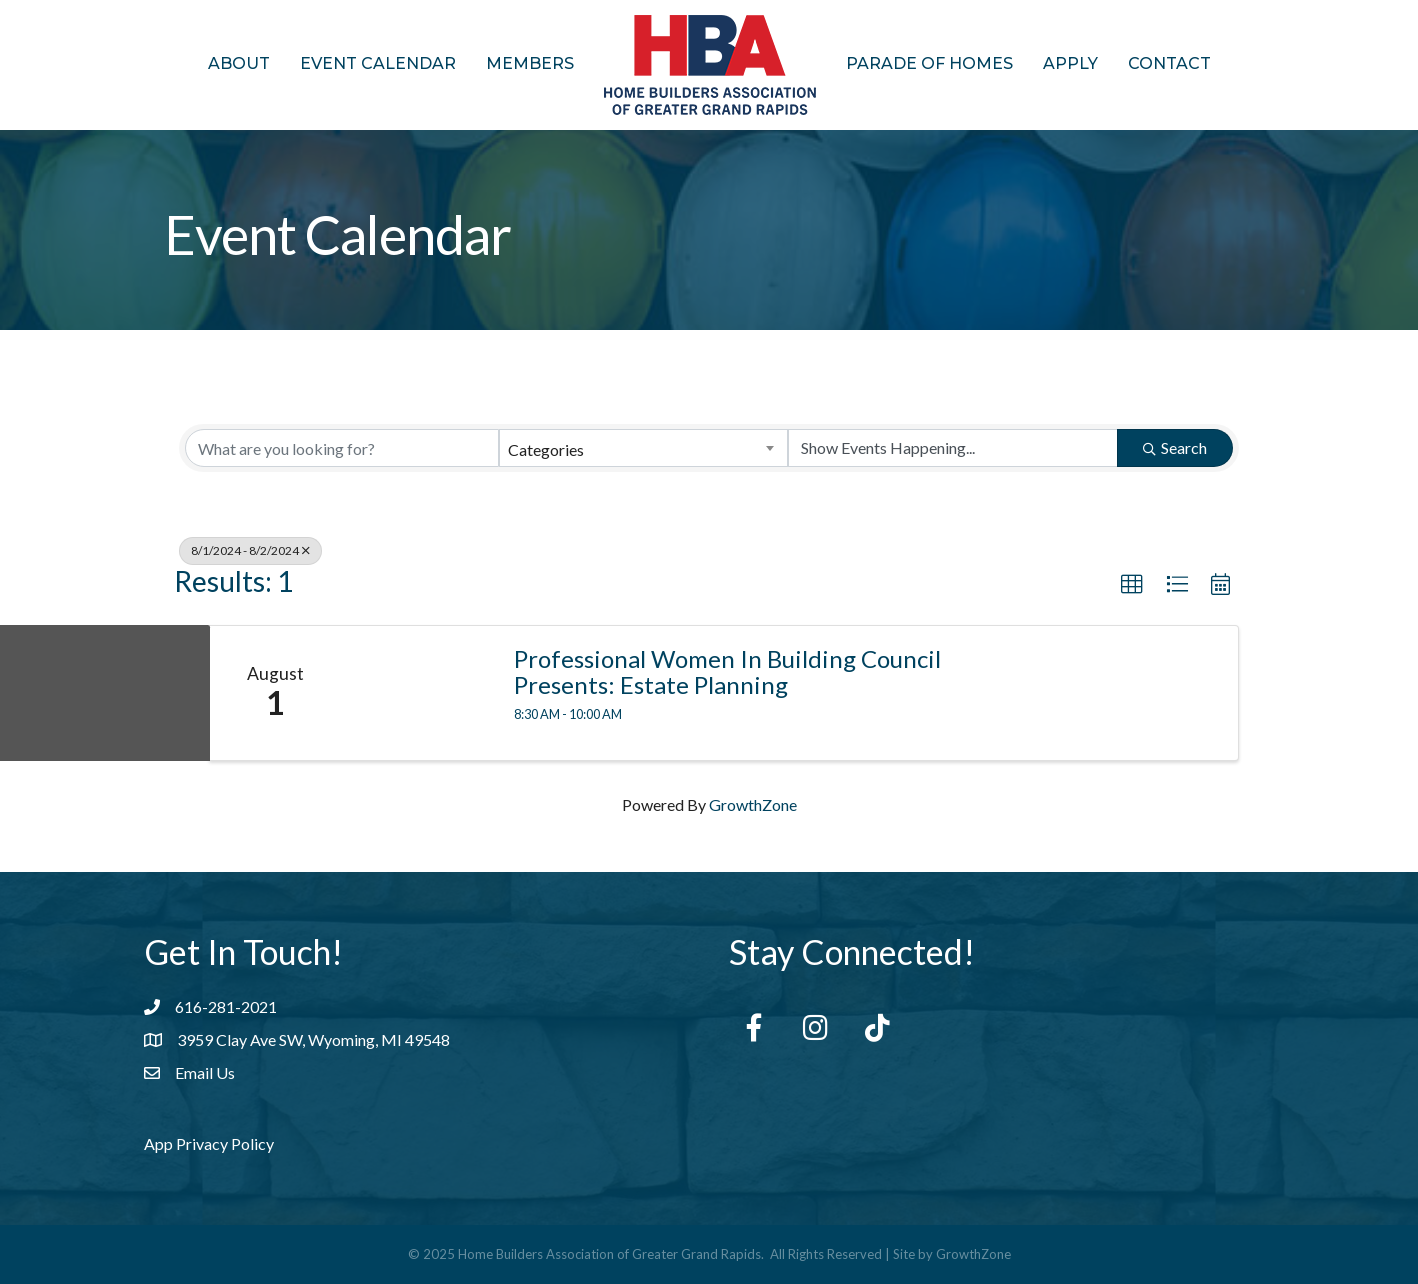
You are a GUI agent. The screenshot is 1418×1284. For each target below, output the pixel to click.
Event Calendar (378, 63)
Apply (1070, 63)
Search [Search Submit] (1175, 447)
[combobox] (643, 448)
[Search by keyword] (342, 448)
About (239, 63)
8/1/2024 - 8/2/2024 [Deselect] (250, 550)
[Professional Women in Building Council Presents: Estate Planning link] (417, 693)
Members (530, 63)
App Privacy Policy (209, 1143)
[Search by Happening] (953, 448)
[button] (1132, 585)
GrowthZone (753, 804)
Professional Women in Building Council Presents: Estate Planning (727, 672)
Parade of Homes (929, 63)
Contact (1169, 63)
